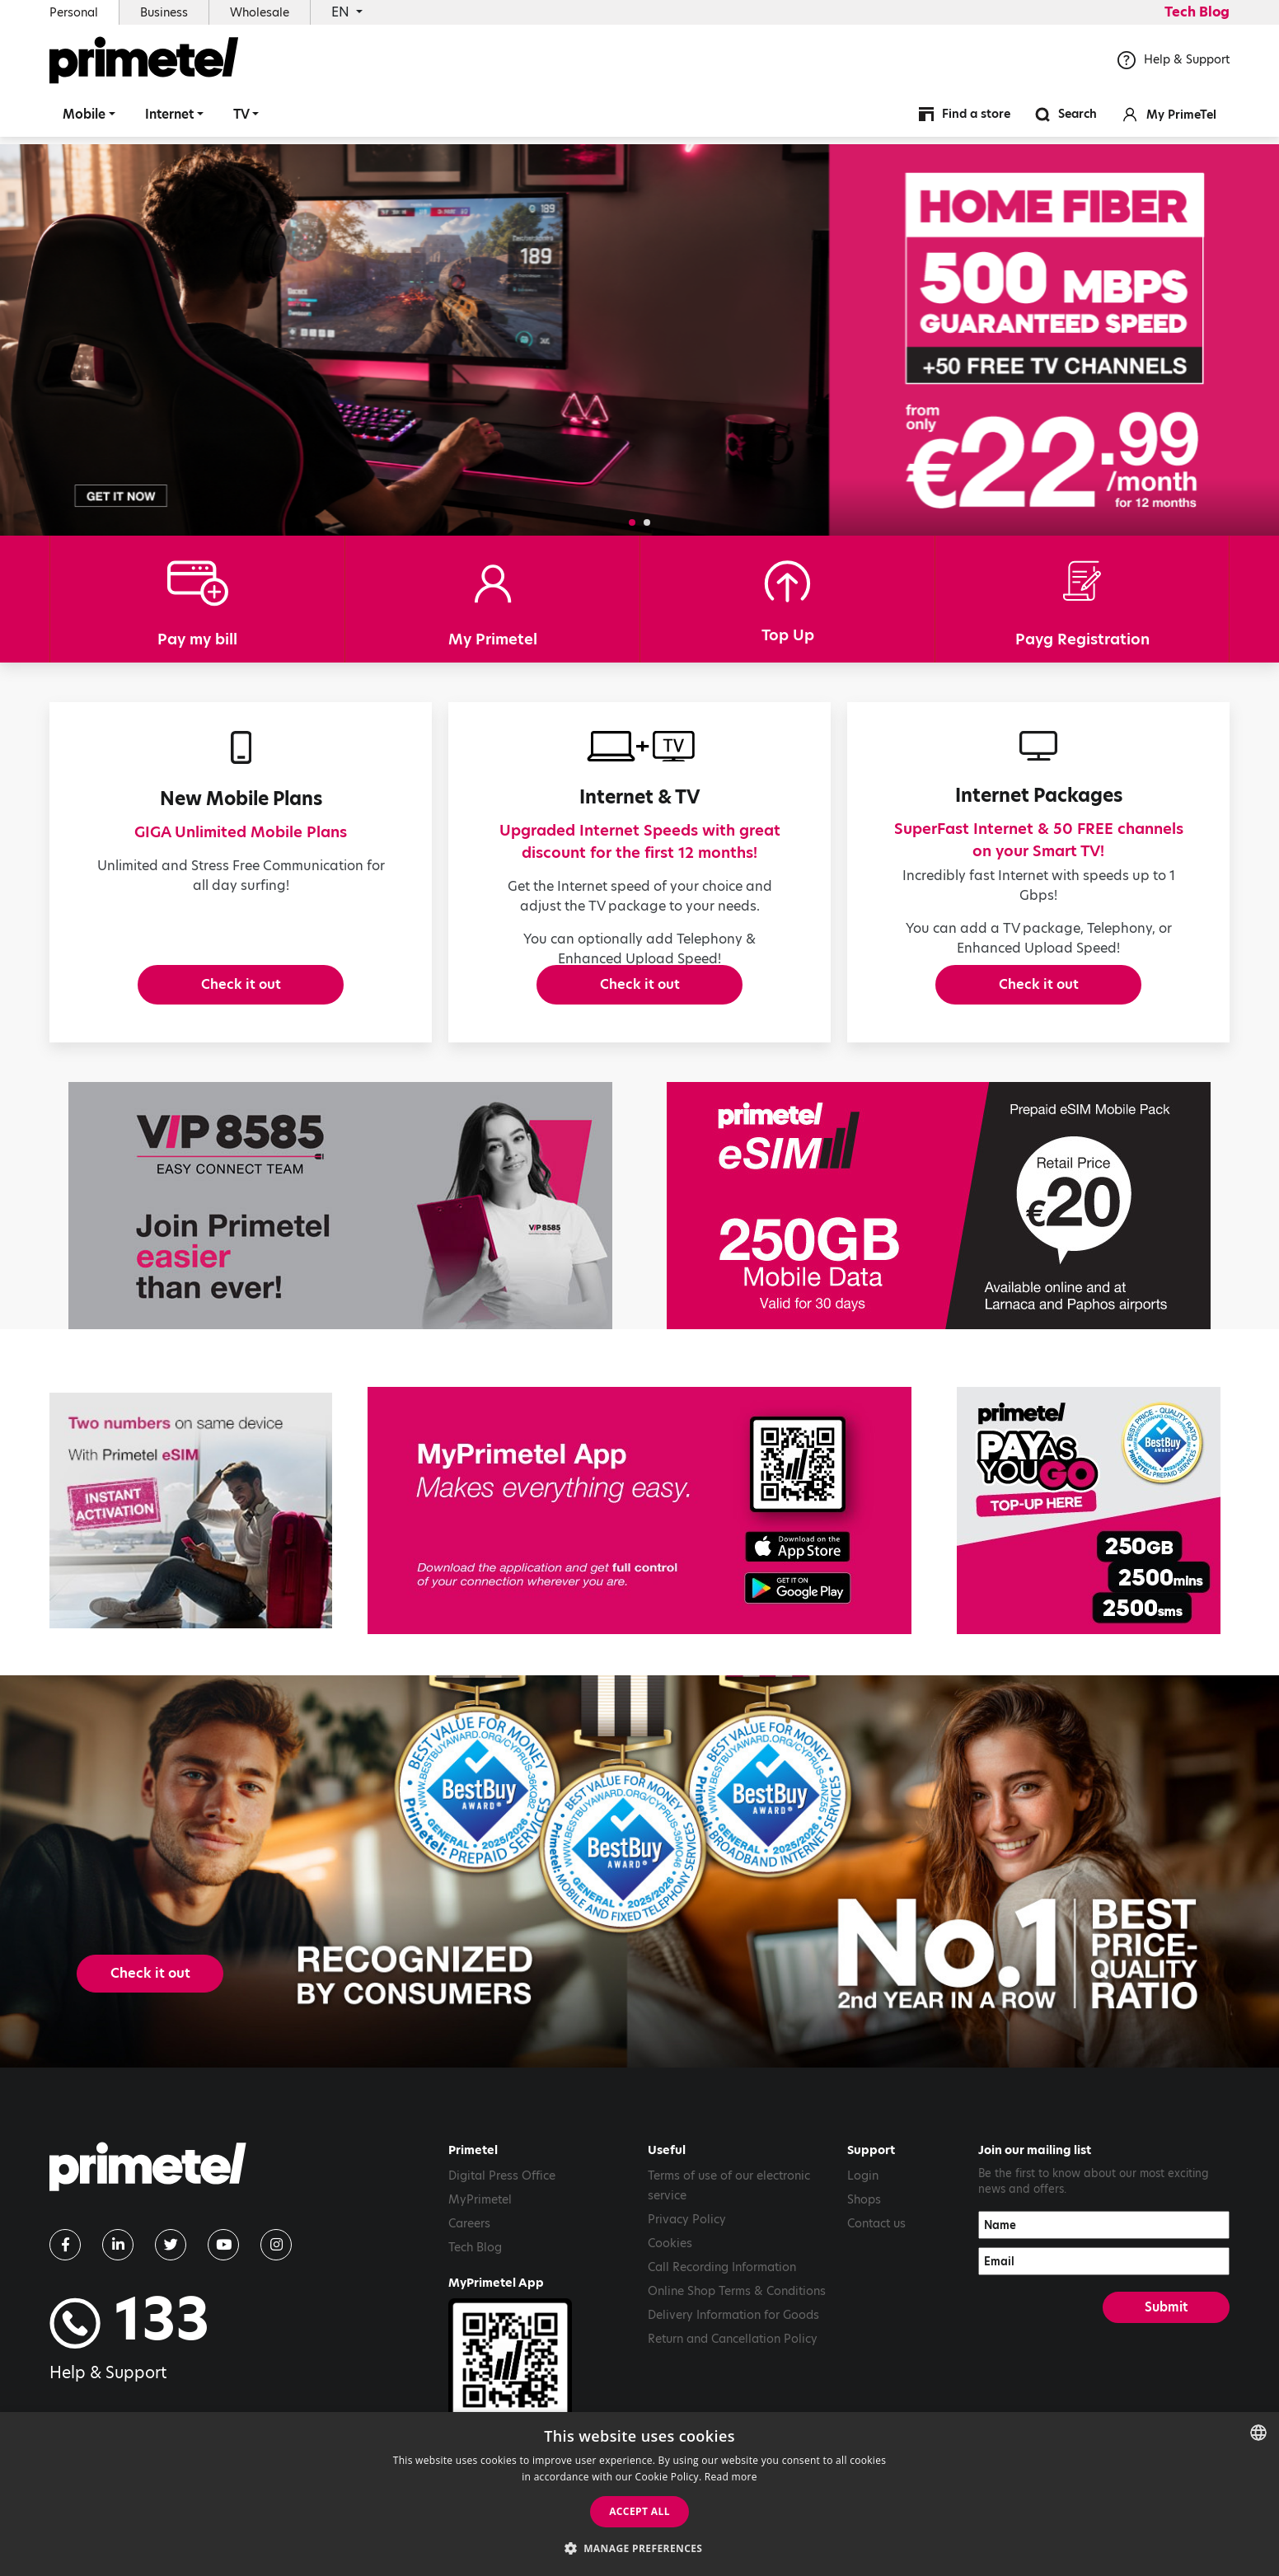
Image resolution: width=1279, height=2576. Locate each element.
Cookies (670, 2295)
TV (241, 119)
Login (862, 2227)
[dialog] (639, 2494)
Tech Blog (1197, 11)
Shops (864, 2251)
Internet (169, 119)
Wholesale (259, 12)
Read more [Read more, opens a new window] (731, 2477)
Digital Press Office (501, 2227)
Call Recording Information (722, 2319)
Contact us (876, 2275)
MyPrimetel (480, 2251)
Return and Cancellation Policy (733, 2390)
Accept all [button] (639, 2511)
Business (164, 12)
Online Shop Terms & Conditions (737, 2343)
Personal (73, 12)
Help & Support (1173, 65)
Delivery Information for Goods (733, 2366)
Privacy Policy (687, 2271)
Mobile (84, 119)
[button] (632, 522)
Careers (469, 2275)
